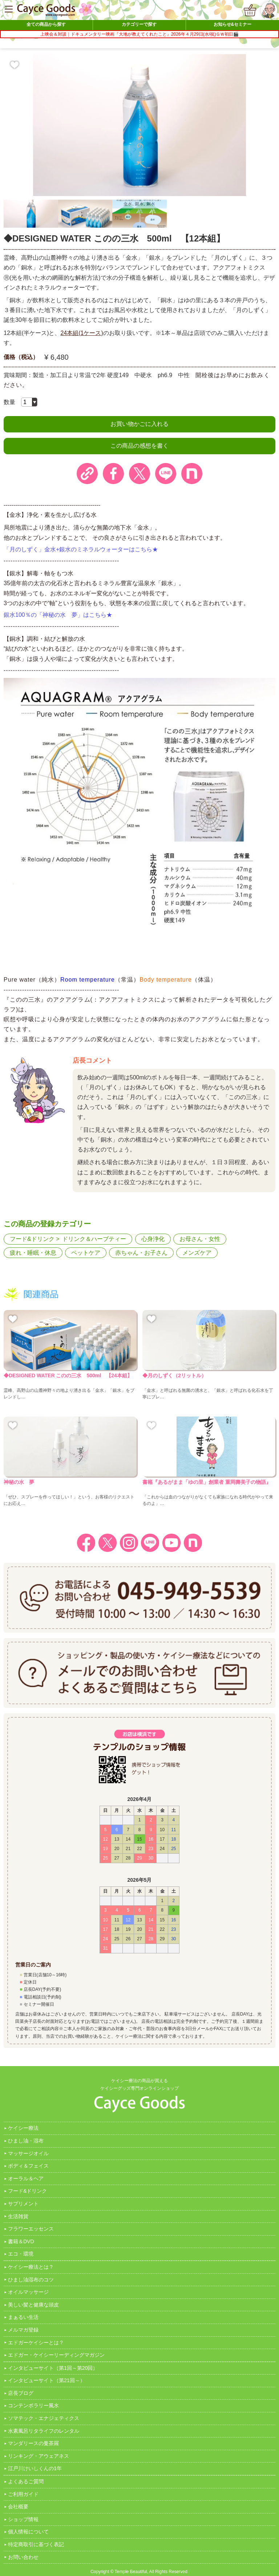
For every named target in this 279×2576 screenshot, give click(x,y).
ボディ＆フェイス (28, 2166)
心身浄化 (153, 1239)
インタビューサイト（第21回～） (46, 2380)
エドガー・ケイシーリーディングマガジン (56, 2355)
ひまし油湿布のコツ (31, 2280)
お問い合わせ (23, 2557)
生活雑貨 (18, 2216)
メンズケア (196, 1253)
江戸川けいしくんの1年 (35, 2468)
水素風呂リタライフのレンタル (43, 2431)
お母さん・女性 (199, 1239)
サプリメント (23, 2203)
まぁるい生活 (23, 2317)
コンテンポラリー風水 (33, 2405)
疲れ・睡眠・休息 (33, 1253)
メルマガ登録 (23, 2330)
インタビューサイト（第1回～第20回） (53, 2368)
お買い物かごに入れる (139, 424)
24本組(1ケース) (81, 333)
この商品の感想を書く (139, 446)
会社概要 (18, 2506)
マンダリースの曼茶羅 (33, 2443)
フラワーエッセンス (31, 2229)
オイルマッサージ (28, 2292)
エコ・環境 (20, 2254)
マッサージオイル (28, 2153)
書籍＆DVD (21, 2241)
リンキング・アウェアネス (38, 2456)
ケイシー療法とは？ (31, 2267)
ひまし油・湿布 (26, 2141)
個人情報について (28, 2532)
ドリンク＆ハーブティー (94, 1239)
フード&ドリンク (32, 1239)
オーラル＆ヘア (26, 2178)
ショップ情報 (23, 2519)
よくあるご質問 (26, 2481)
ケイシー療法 (23, 2128)
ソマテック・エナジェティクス (43, 2418)
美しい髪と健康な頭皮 (33, 2305)
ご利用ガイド (23, 2494)
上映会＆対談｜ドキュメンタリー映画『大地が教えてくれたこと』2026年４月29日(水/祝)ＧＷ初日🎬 (139, 34)
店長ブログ (20, 2393)
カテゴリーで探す (139, 24)
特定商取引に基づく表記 (36, 2544)
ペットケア (85, 1253)
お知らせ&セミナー (233, 24)
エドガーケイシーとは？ (36, 2342)
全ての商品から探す (46, 24)
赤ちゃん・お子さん (141, 1253)
